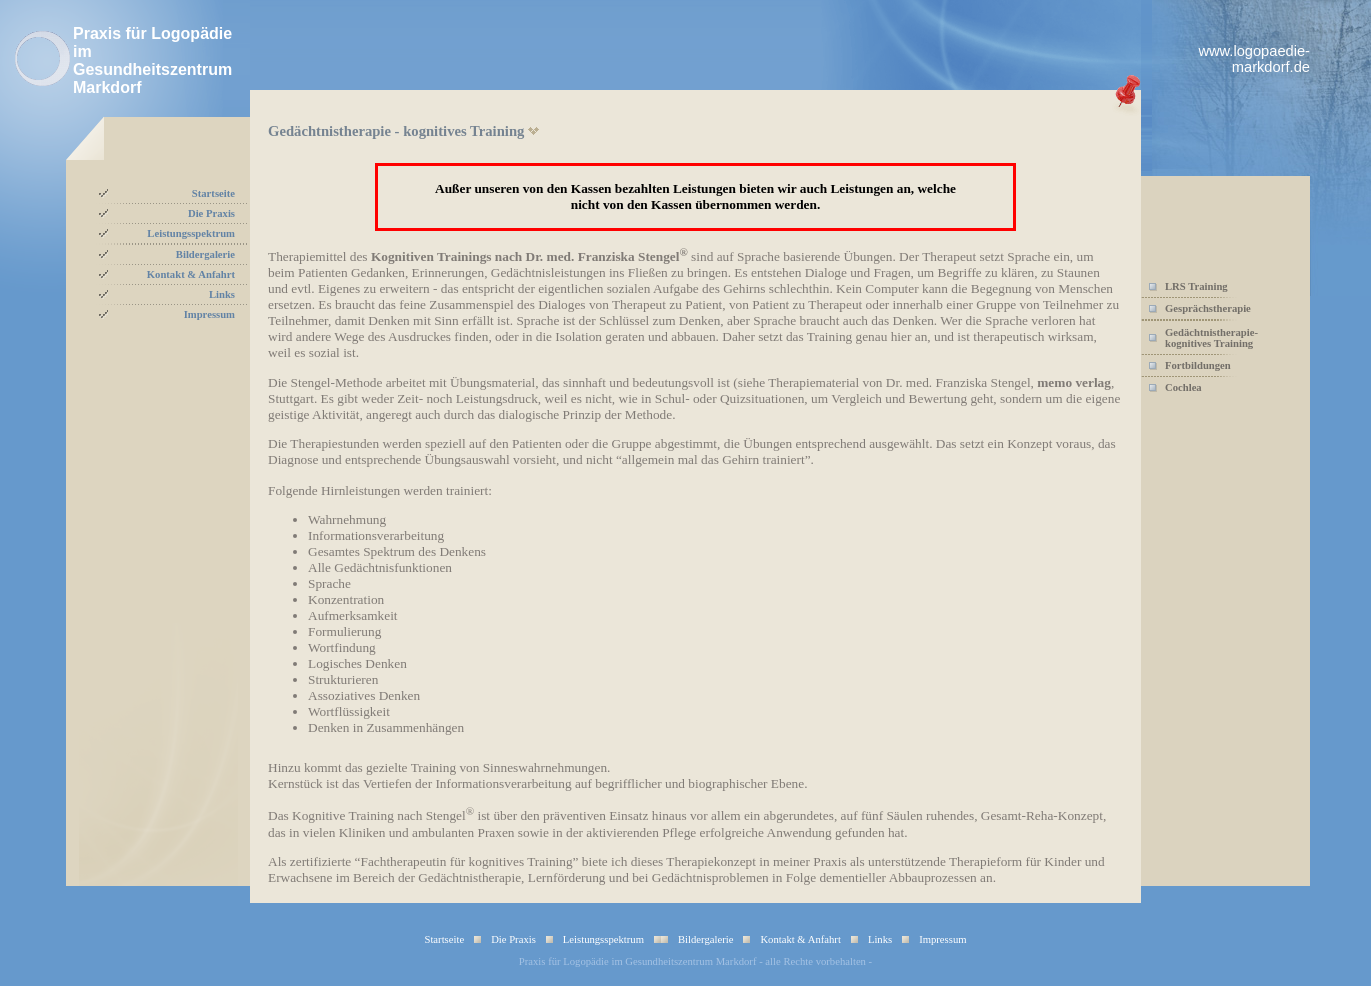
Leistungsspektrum (191, 233)
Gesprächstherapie (1208, 308)
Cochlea (1183, 387)
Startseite (213, 193)
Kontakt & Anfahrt (191, 274)
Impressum (209, 314)
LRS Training (1196, 286)
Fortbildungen (1198, 365)
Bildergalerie (205, 254)
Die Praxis (211, 213)
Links (222, 294)
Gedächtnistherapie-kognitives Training (1211, 338)
